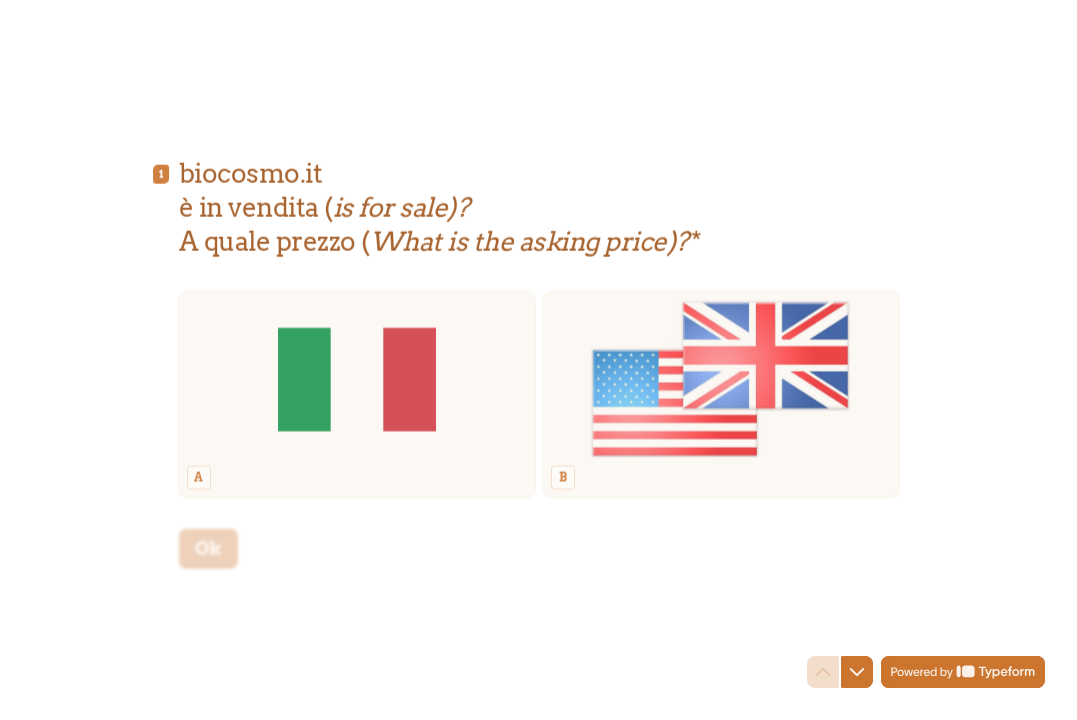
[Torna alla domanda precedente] (823, 672)
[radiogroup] (539, 379)
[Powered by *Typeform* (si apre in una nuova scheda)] (963, 672)
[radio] (357, 379)
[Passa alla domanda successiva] (857, 672)
